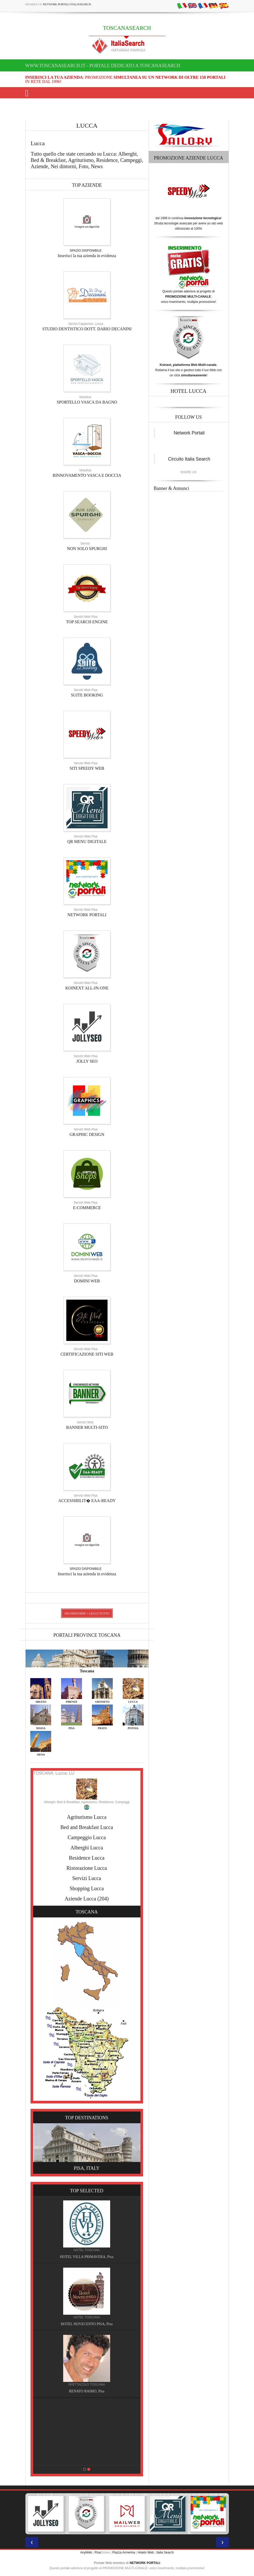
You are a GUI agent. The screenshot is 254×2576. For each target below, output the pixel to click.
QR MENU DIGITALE (87, 841)
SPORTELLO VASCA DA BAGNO (87, 402)
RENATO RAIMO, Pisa (86, 2391)
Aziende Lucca (80, 1898)
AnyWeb (86, 2552)
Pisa (97, 2552)
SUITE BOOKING (87, 695)
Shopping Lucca (87, 1888)
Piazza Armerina (123, 2552)
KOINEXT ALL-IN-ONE (86, 988)
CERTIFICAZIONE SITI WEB (87, 1354)
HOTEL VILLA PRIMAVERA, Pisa (86, 2257)
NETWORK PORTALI (86, 915)
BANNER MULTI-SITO (87, 1427)
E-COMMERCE (87, 1207)
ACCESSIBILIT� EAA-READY (87, 1500)
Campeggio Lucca (87, 1837)
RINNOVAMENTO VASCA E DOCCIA (87, 475)
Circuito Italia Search (189, 459)
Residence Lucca (86, 1858)
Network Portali (189, 432)
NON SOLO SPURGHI (87, 548)
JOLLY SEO (87, 1061)
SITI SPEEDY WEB (87, 768)
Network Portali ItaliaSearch (67, 4)
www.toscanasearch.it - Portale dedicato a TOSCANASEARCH (102, 65)
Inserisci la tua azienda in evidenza (87, 255)
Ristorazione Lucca (87, 1868)
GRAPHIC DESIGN (87, 1134)
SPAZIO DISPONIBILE (86, 250)
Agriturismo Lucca (87, 1817)
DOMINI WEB (87, 1281)
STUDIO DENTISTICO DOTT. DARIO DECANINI (87, 329)
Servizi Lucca (86, 1878)
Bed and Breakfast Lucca (86, 1827)
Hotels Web (146, 2552)
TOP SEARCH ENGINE (87, 622)
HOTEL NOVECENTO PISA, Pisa (87, 2324)
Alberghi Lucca (86, 1847)
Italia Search (165, 2552)
